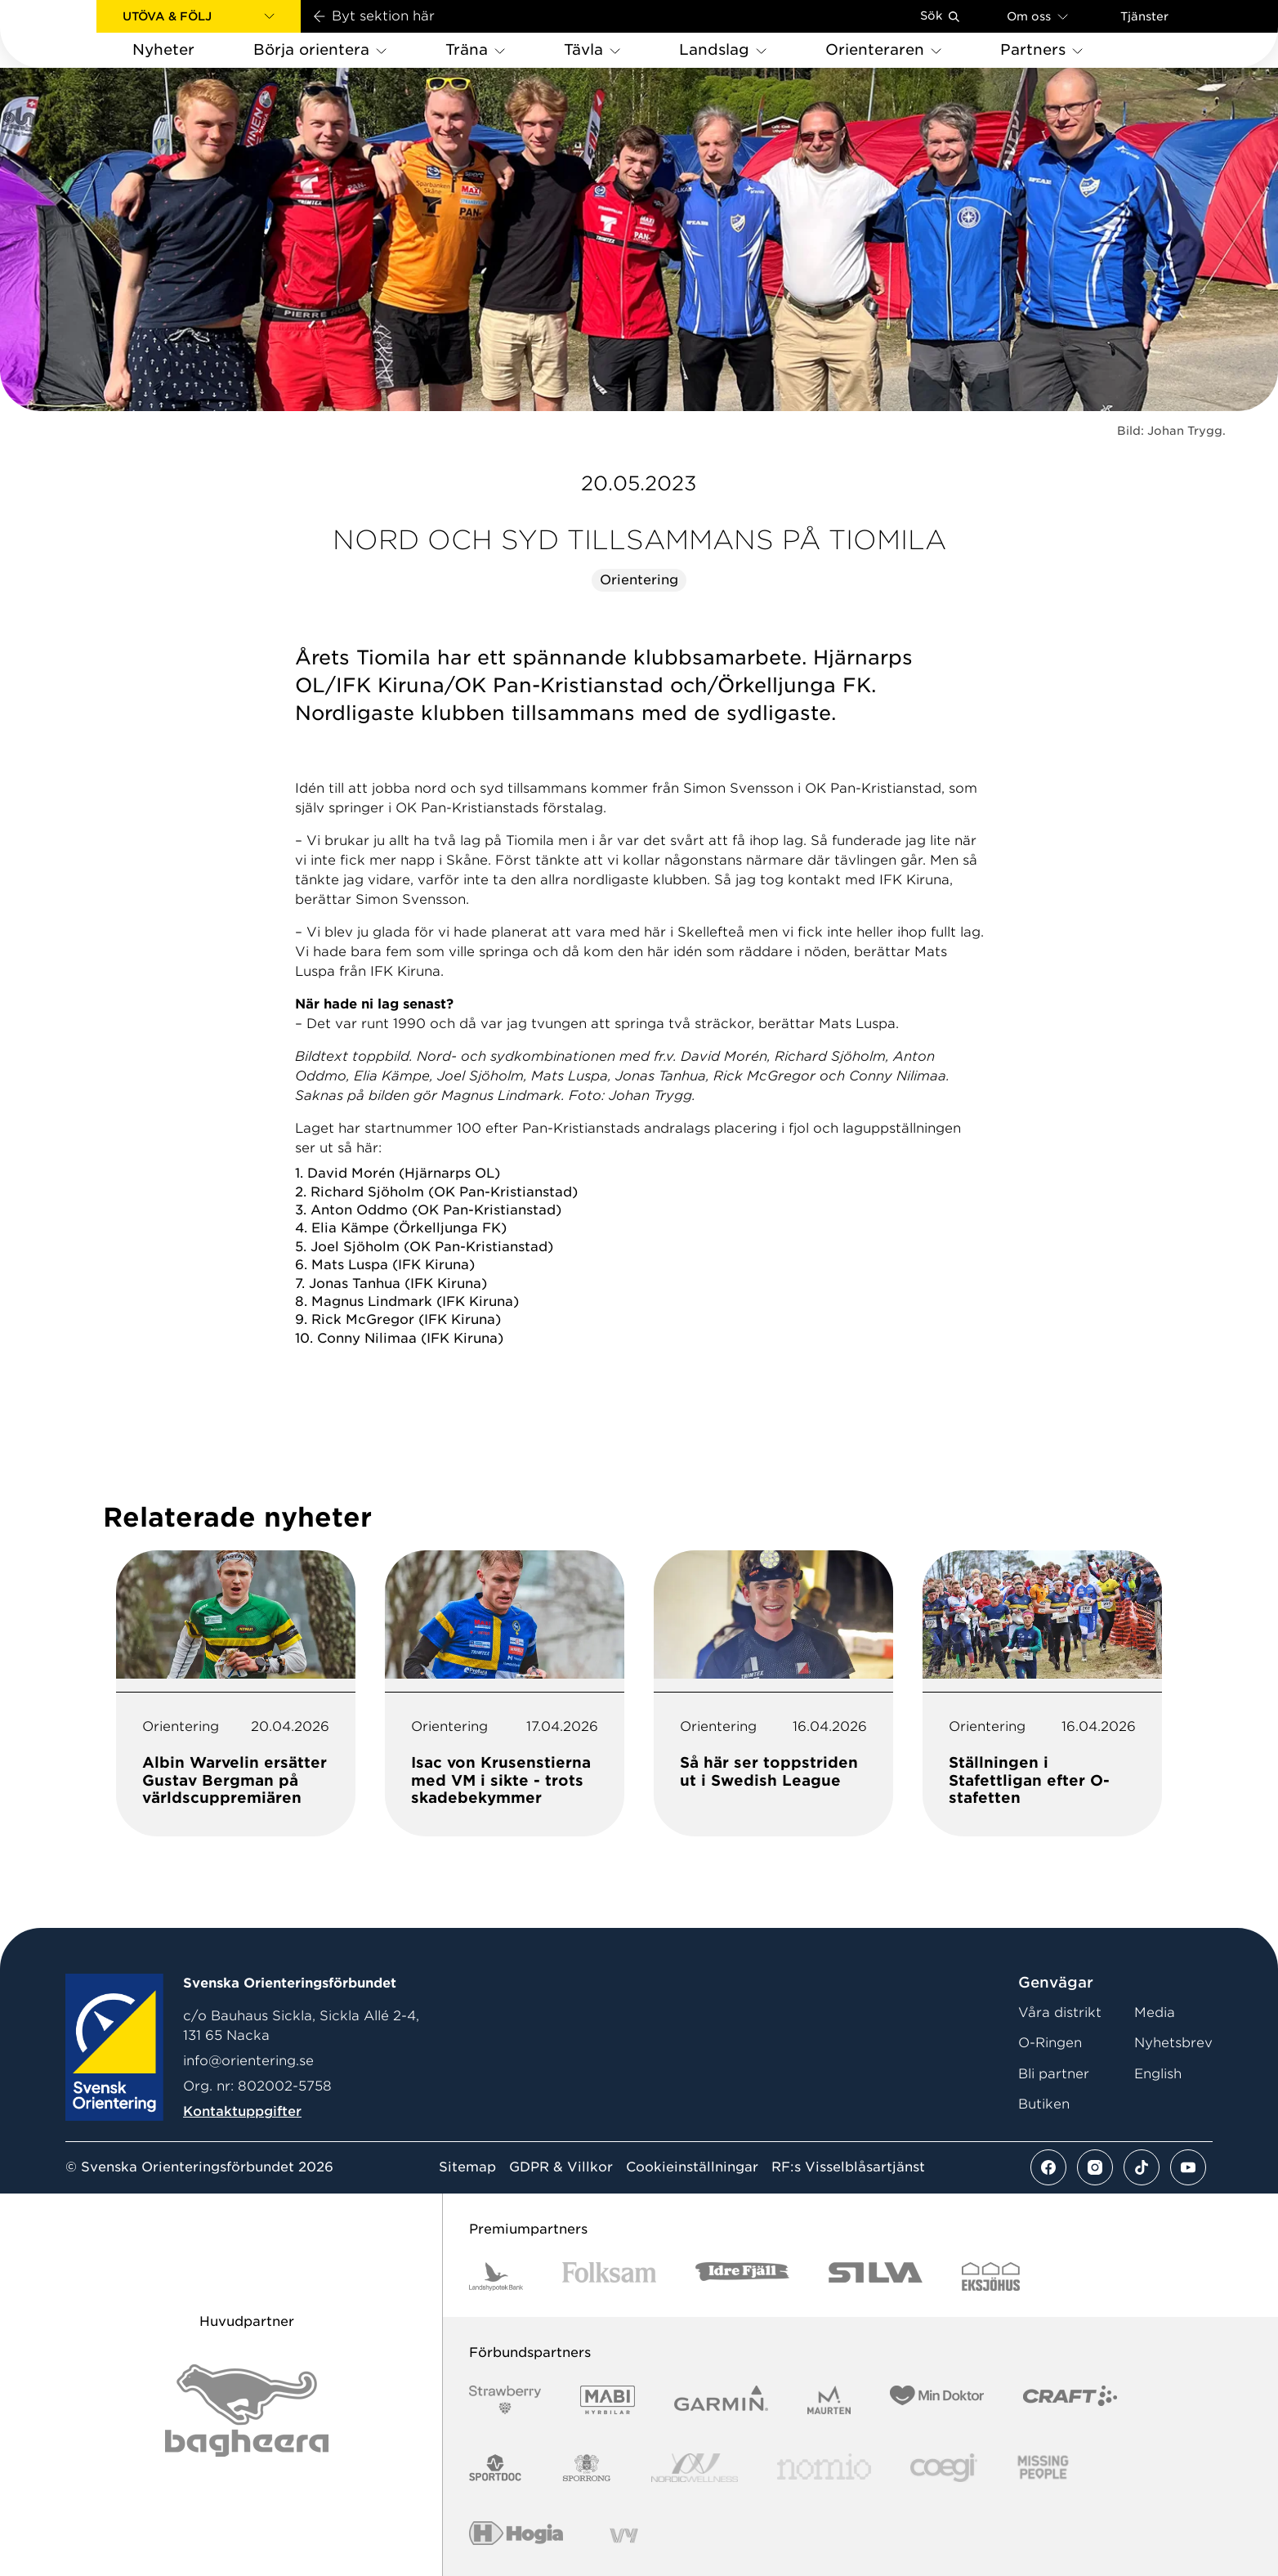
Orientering (639, 580)
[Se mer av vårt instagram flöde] (1095, 2167)
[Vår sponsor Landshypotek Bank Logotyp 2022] (496, 2276)
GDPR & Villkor (561, 2167)
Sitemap (467, 2167)
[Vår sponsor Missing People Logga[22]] (1043, 2467)
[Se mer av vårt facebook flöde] (1048, 2167)
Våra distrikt (1059, 2012)
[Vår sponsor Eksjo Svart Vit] (991, 2276)
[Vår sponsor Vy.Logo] (623, 2535)
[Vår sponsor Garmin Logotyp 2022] (721, 2400)
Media (1154, 2012)
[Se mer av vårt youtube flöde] (1188, 2167)
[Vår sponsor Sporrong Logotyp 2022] (586, 2467)
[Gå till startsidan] (74, 34)
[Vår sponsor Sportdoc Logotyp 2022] (495, 2467)
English (1158, 2074)
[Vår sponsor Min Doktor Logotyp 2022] (937, 2400)
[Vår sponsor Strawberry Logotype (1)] (505, 2400)
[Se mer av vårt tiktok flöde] (1142, 2167)
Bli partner (1053, 2074)
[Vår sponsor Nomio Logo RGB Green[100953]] (824, 2467)
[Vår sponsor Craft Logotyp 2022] (1070, 2400)
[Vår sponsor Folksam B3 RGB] (609, 2276)
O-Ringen (1050, 2043)
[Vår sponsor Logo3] (943, 2467)
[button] (198, 16)
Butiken (1044, 2104)
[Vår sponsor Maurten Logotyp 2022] (829, 2400)
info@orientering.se (248, 2060)
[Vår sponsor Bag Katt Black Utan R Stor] (246, 2410)
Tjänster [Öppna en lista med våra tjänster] (1144, 16)
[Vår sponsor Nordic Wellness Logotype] (694, 2467)
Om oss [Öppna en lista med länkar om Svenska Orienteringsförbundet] (1037, 16)
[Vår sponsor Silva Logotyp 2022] (876, 2276)
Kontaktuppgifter (242, 2111)
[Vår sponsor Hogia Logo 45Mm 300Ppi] (516, 2535)
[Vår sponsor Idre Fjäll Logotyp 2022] (742, 2276)
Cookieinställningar (692, 2167)
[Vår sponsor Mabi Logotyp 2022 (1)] (607, 2400)
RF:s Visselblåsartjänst (848, 2167)
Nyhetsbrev (1173, 2043)
